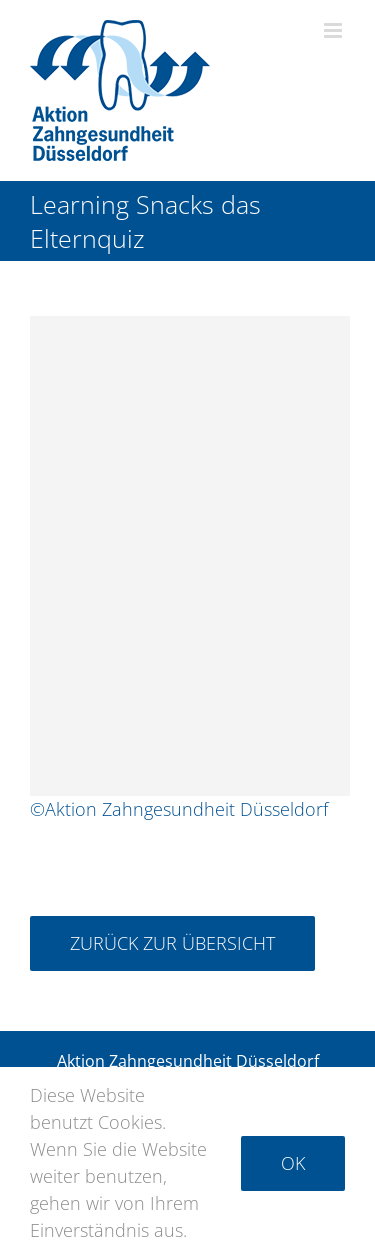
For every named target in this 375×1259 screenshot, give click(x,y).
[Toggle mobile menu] (334, 30)
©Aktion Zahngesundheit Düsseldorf (179, 806)
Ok (293, 1163)
